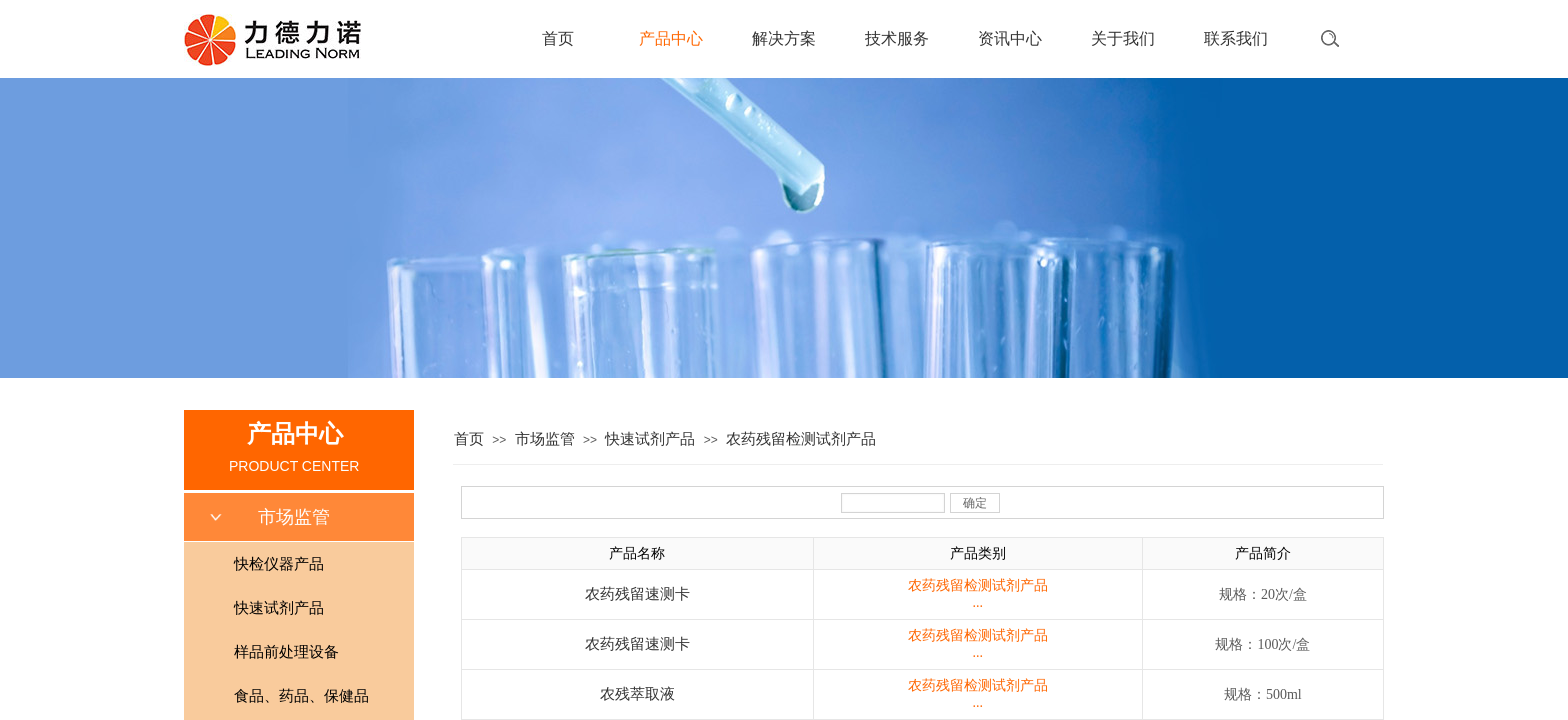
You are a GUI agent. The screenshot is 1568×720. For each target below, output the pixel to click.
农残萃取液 (637, 694)
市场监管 (545, 439)
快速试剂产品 (650, 439)
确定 (975, 503)
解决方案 (784, 38)
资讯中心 (1010, 38)
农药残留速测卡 (637, 594)
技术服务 (897, 38)
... (978, 602)
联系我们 (1236, 38)
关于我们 (1123, 38)
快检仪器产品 (279, 564)
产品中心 (671, 38)
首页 (558, 38)
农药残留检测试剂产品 (801, 439)
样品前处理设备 (286, 652)
